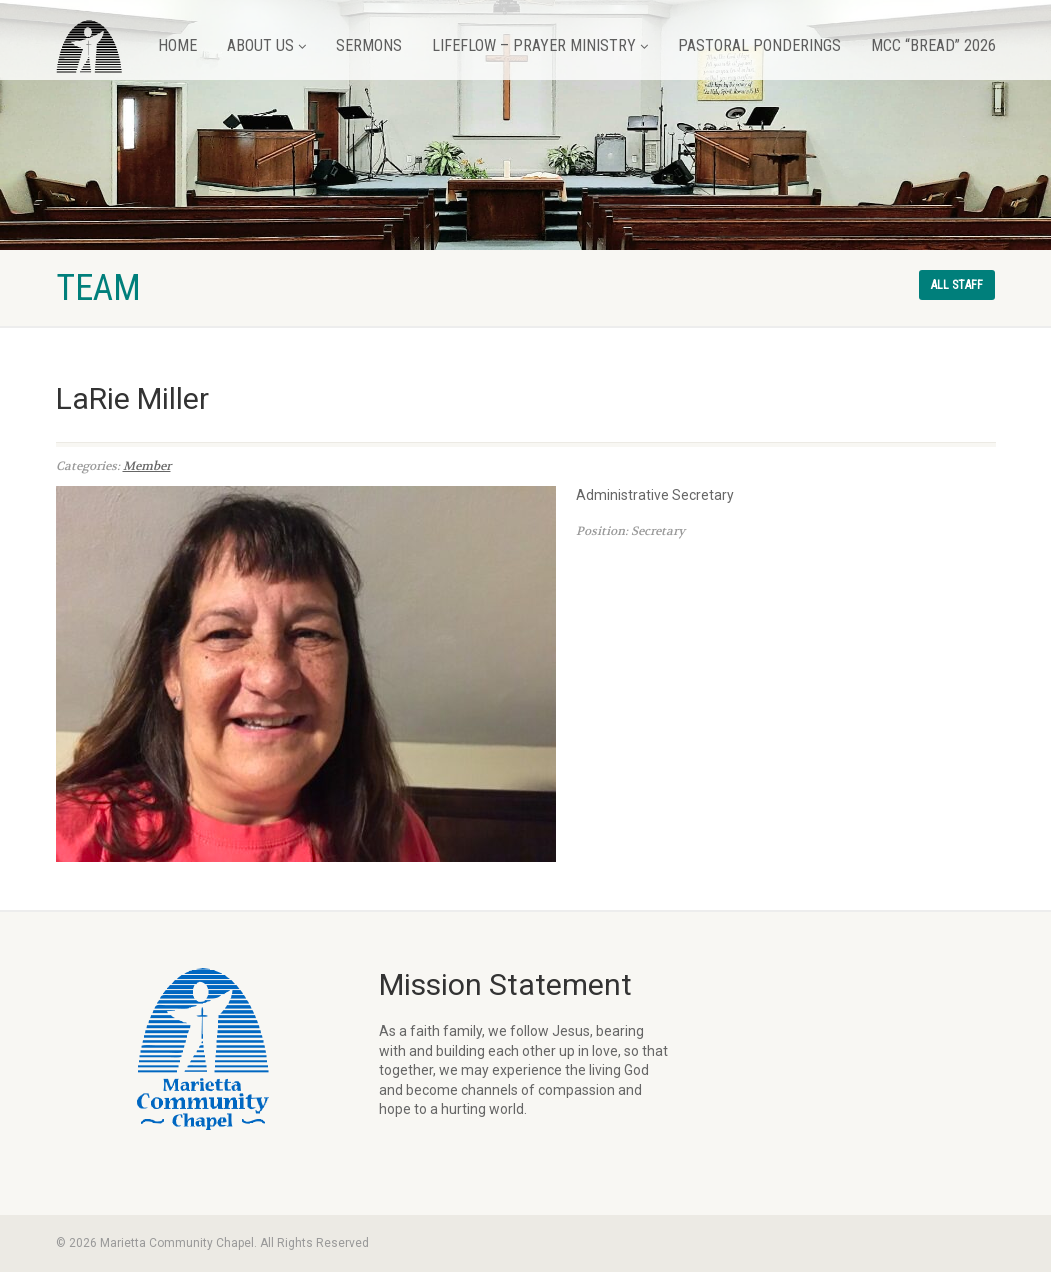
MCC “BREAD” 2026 (933, 45)
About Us (266, 45)
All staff (957, 285)
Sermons (369, 45)
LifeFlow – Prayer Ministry (540, 45)
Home (177, 45)
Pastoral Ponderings (759, 45)
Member (147, 466)
